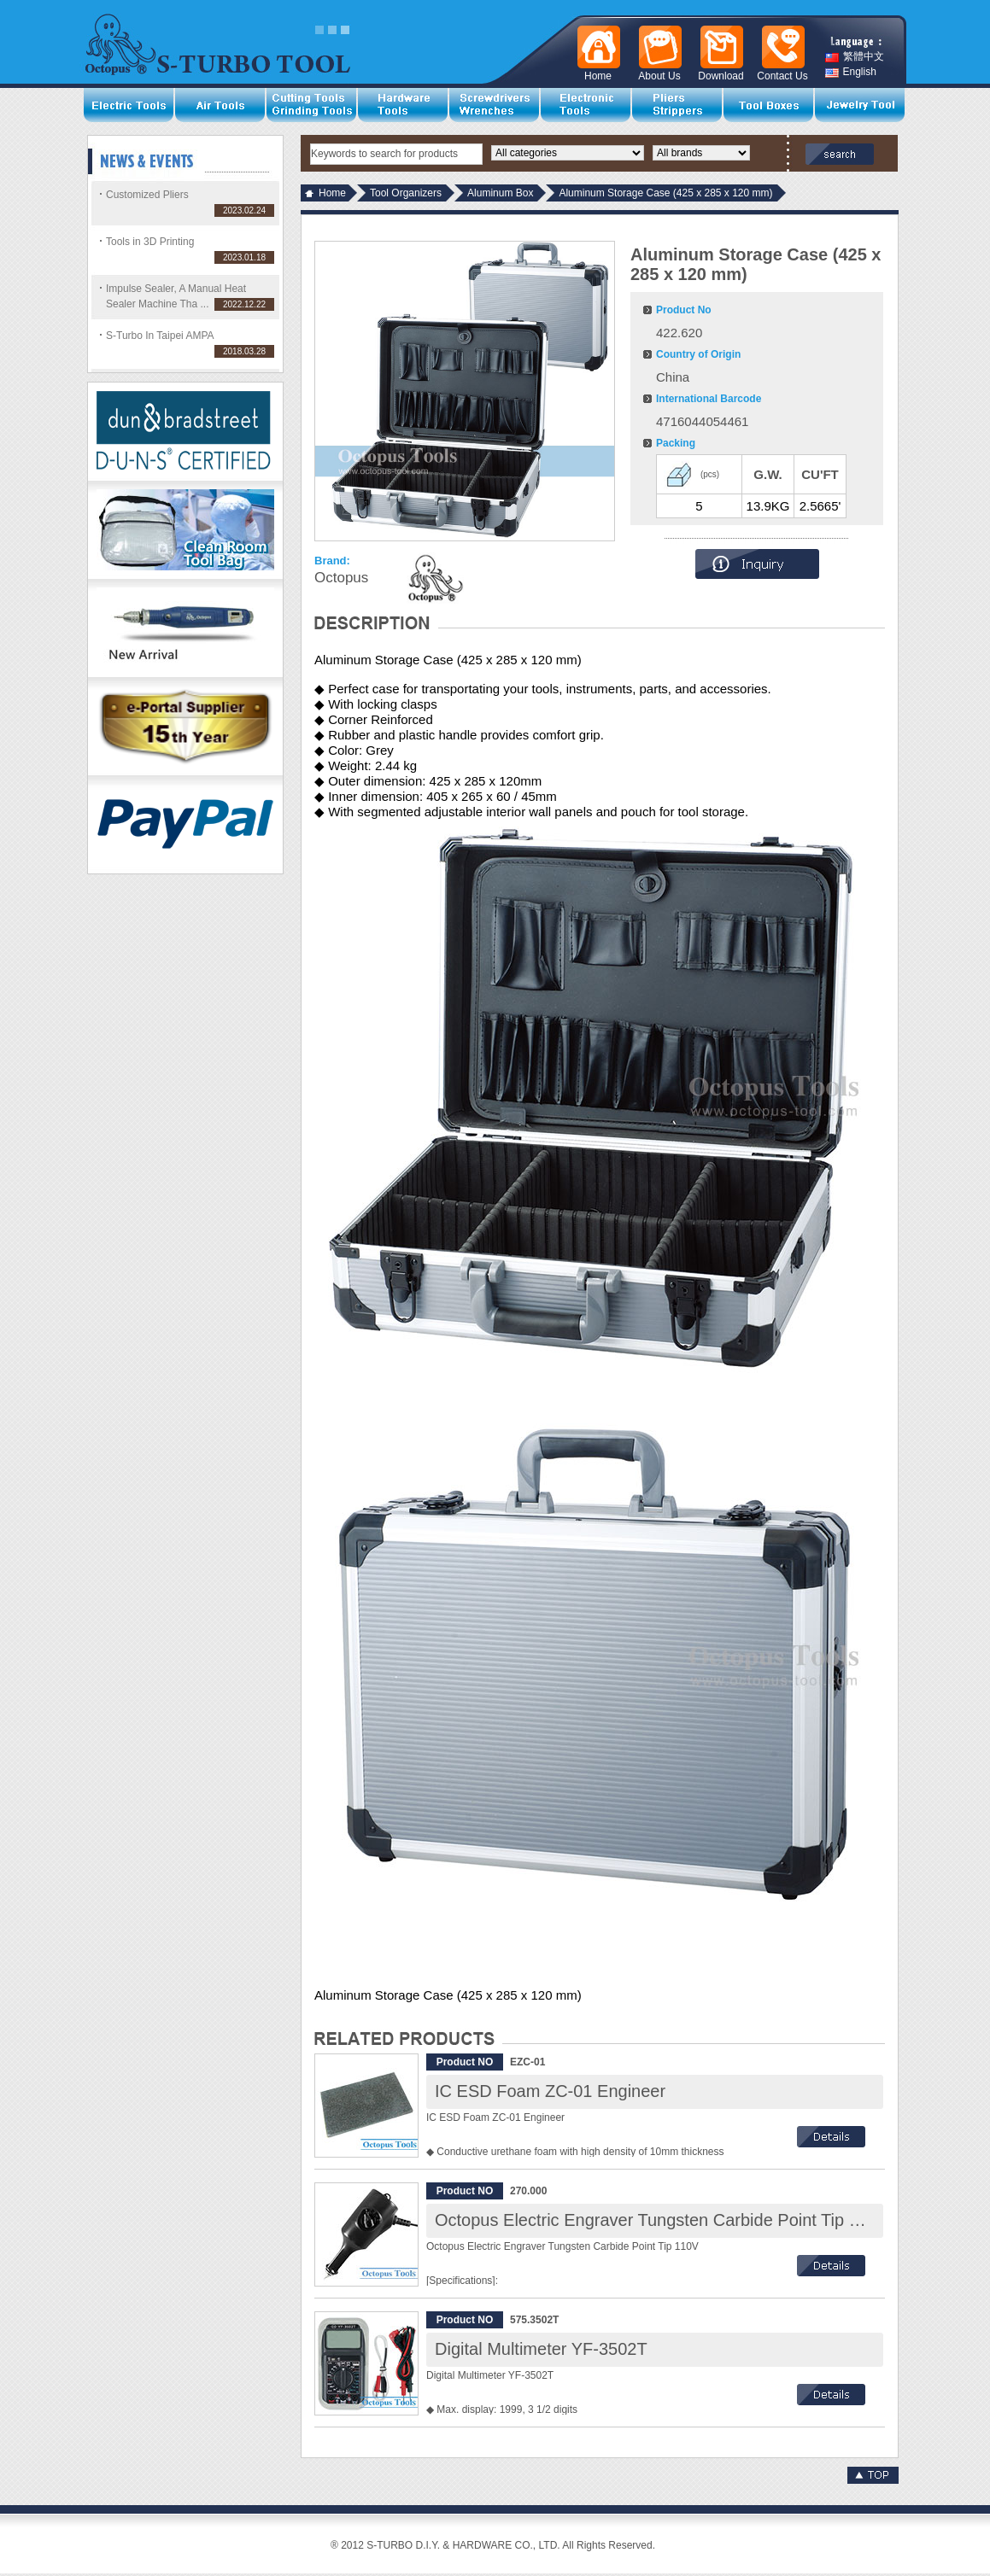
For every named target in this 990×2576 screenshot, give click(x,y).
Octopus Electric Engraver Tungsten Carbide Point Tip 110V (661, 2220)
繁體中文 (854, 56)
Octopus (341, 578)
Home (332, 193)
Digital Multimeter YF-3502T (541, 2348)
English (850, 72)
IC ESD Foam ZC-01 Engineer (550, 2091)
